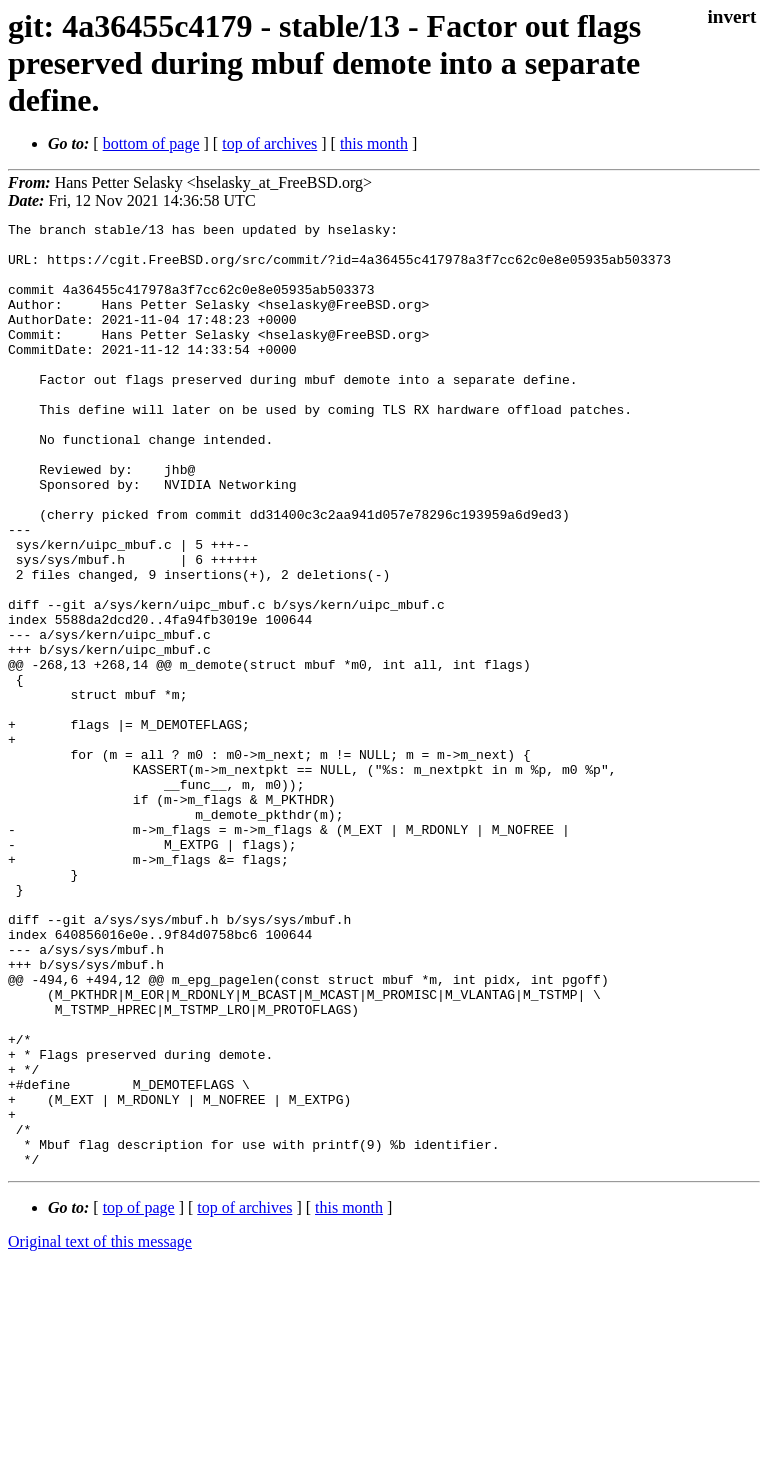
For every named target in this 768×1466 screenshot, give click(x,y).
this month (374, 143)
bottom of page (151, 143)
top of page (139, 1396)
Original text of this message (100, 1430)
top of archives (269, 143)
